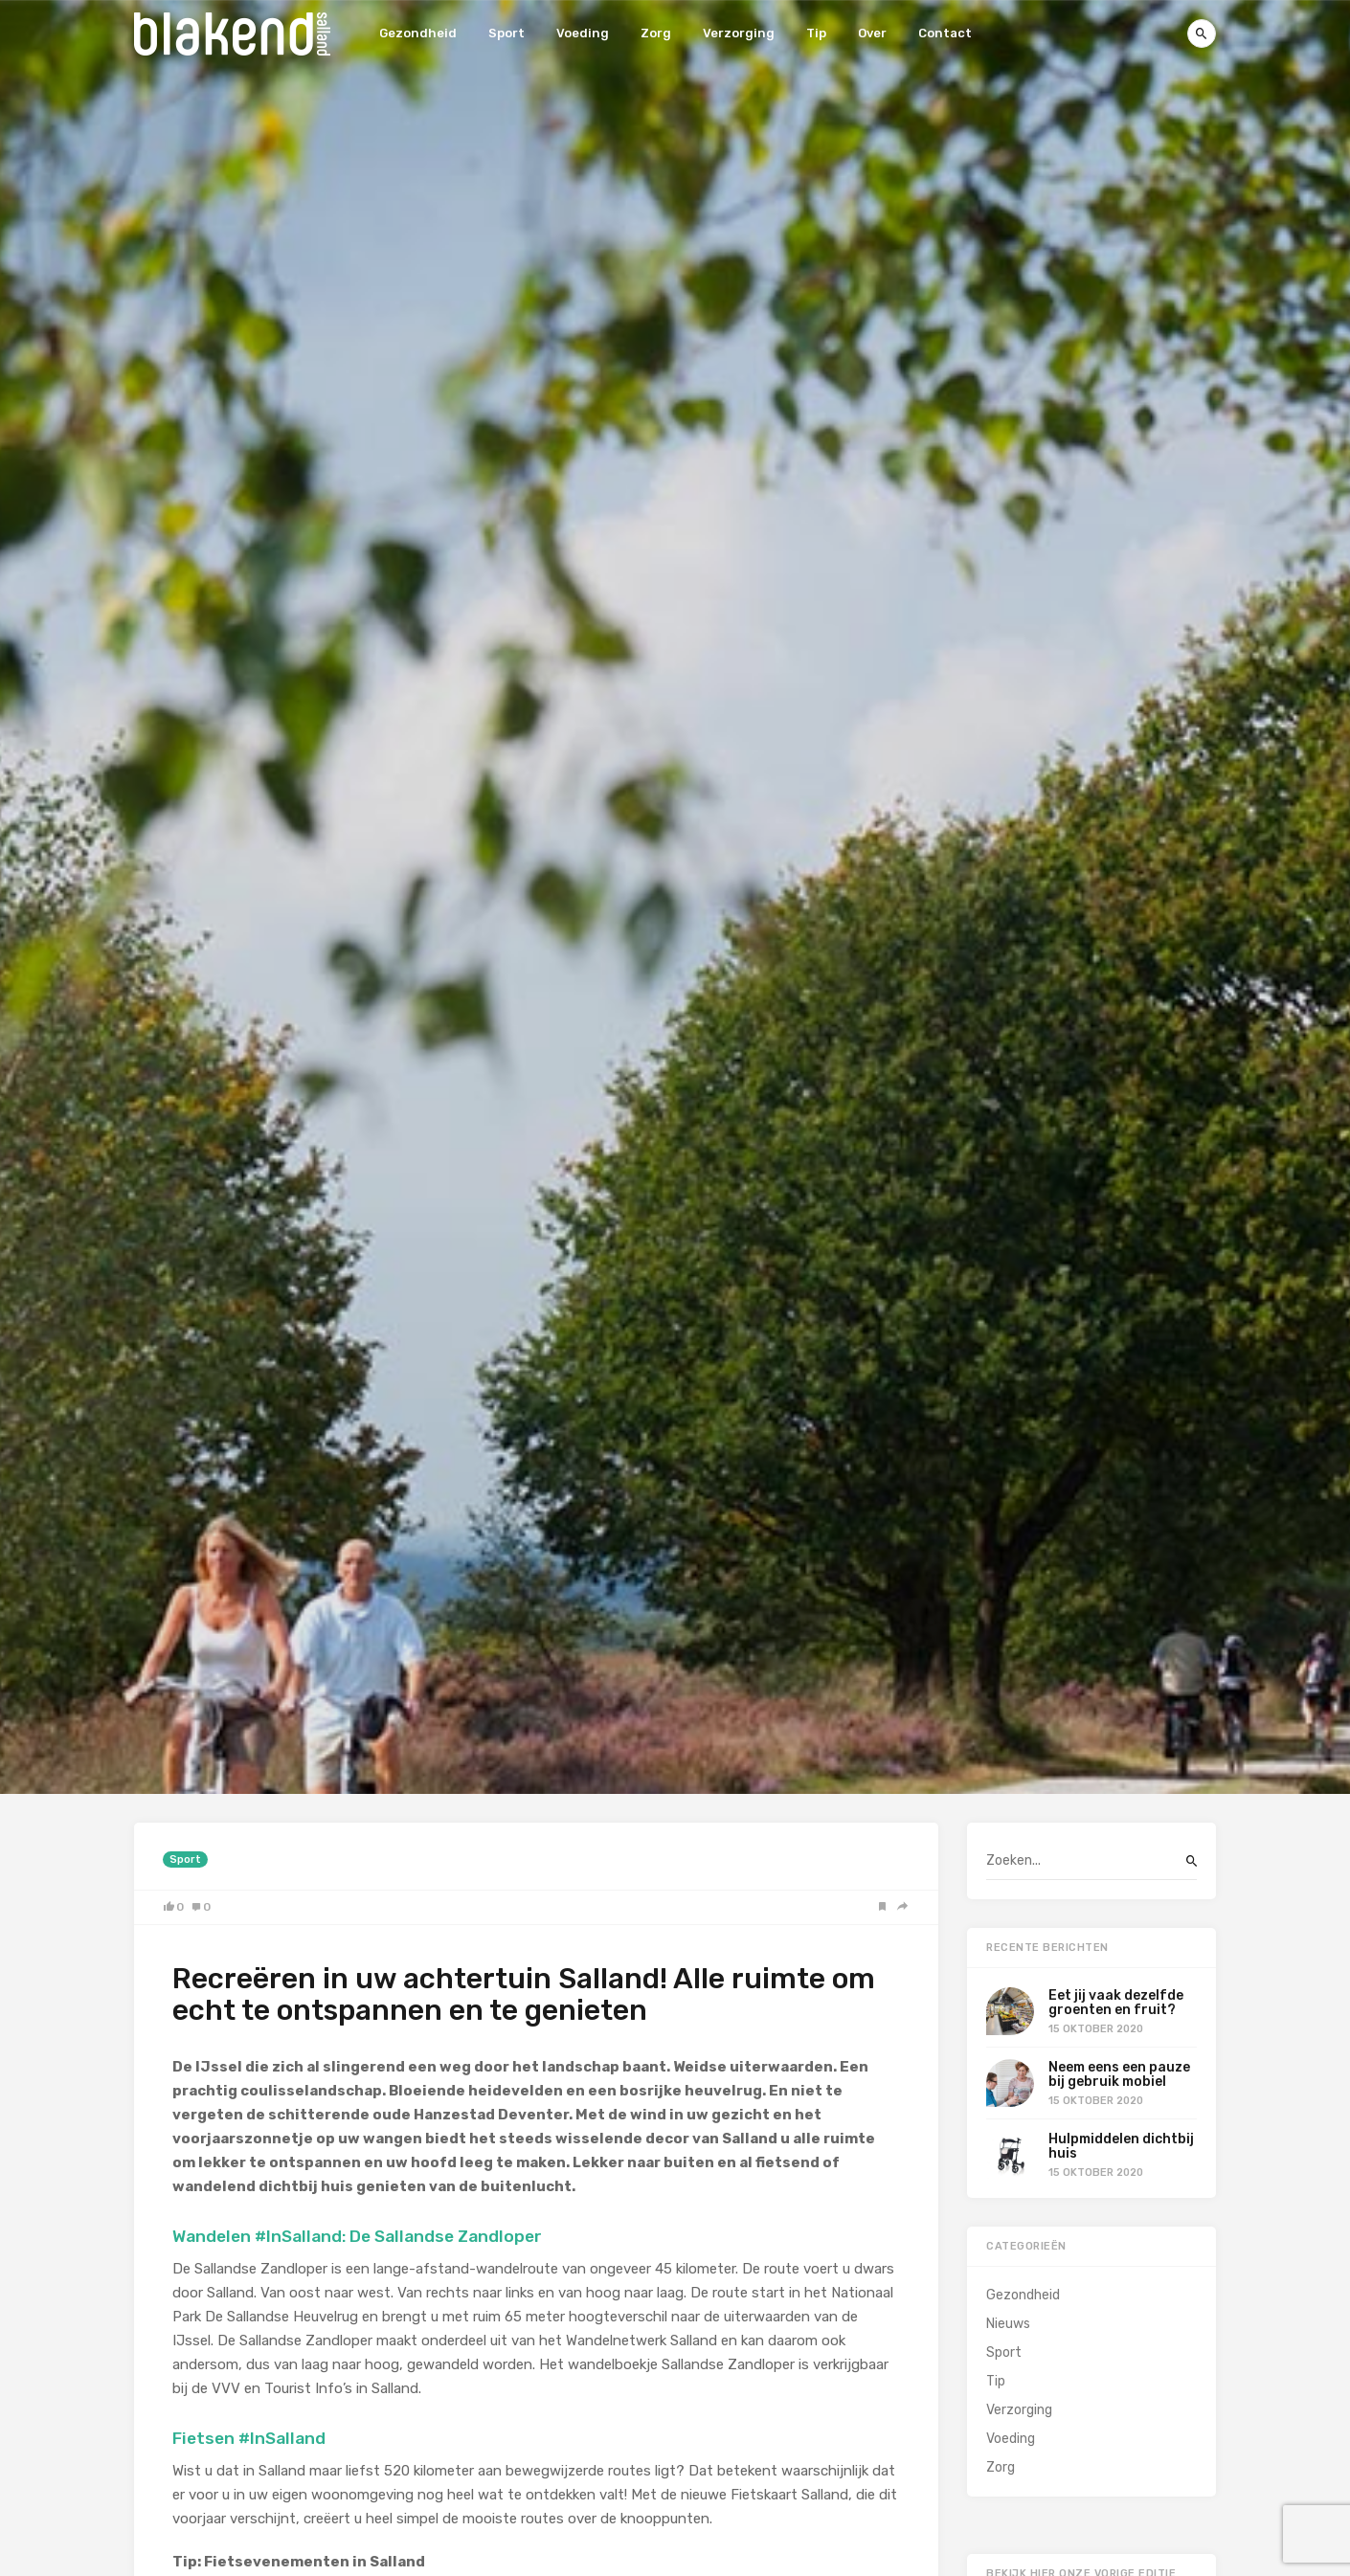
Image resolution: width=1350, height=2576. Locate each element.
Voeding (582, 33)
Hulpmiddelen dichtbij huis (1121, 2146)
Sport (506, 33)
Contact (945, 33)
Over (872, 33)
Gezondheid (418, 33)
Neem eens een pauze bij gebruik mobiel (1119, 2074)
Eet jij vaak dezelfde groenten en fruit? (1115, 2002)
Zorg (656, 33)
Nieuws (1008, 2324)
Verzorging (739, 33)
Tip (816, 33)
